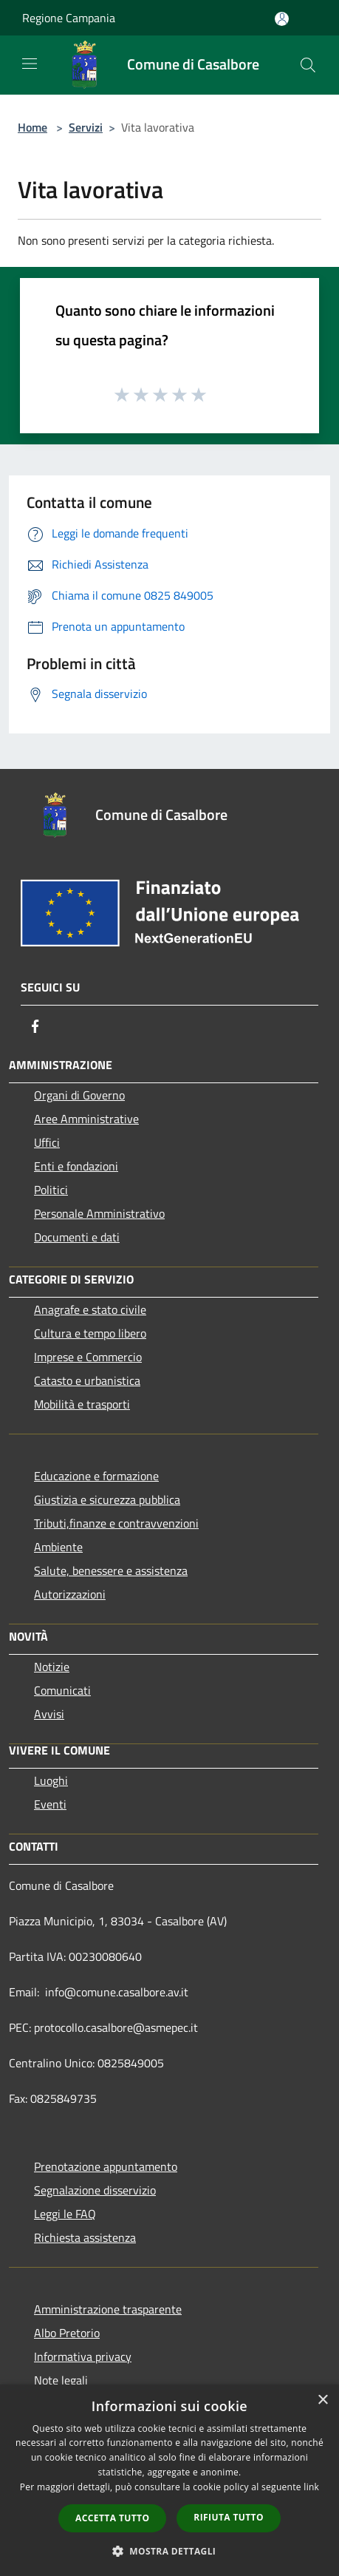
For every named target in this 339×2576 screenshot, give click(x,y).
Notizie (51, 1666)
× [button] (322, 2400)
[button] (169, 2550)
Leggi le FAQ (65, 2214)
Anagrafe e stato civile (90, 1309)
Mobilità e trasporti (82, 1404)
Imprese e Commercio (88, 1357)
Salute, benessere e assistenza (111, 1570)
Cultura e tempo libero (90, 1333)
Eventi (50, 1804)
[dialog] (169, 2480)
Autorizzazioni (70, 1594)
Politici (51, 1190)
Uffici (47, 1142)
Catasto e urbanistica (87, 1380)
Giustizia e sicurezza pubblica (107, 1499)
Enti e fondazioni (76, 1166)
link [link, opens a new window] (311, 2487)
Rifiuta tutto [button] (229, 2517)
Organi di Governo (79, 1095)
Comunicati (62, 1690)
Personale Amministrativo (99, 1213)
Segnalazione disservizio (95, 2190)
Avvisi (49, 1714)
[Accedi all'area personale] (281, 18)
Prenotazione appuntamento (105, 2166)
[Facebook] (35, 1026)
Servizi (86, 127)
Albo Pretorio (67, 2333)
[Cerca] (308, 65)
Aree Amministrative (86, 1119)
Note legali (61, 2380)
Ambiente (58, 1547)
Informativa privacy (82, 2356)
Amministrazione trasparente (108, 2309)
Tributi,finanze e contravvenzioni (116, 1523)
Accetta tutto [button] (112, 2518)
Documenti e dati (77, 1237)
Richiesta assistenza (85, 2237)
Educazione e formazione (96, 1476)
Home (32, 127)
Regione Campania (68, 18)
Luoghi (51, 1780)
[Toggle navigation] (29, 63)
